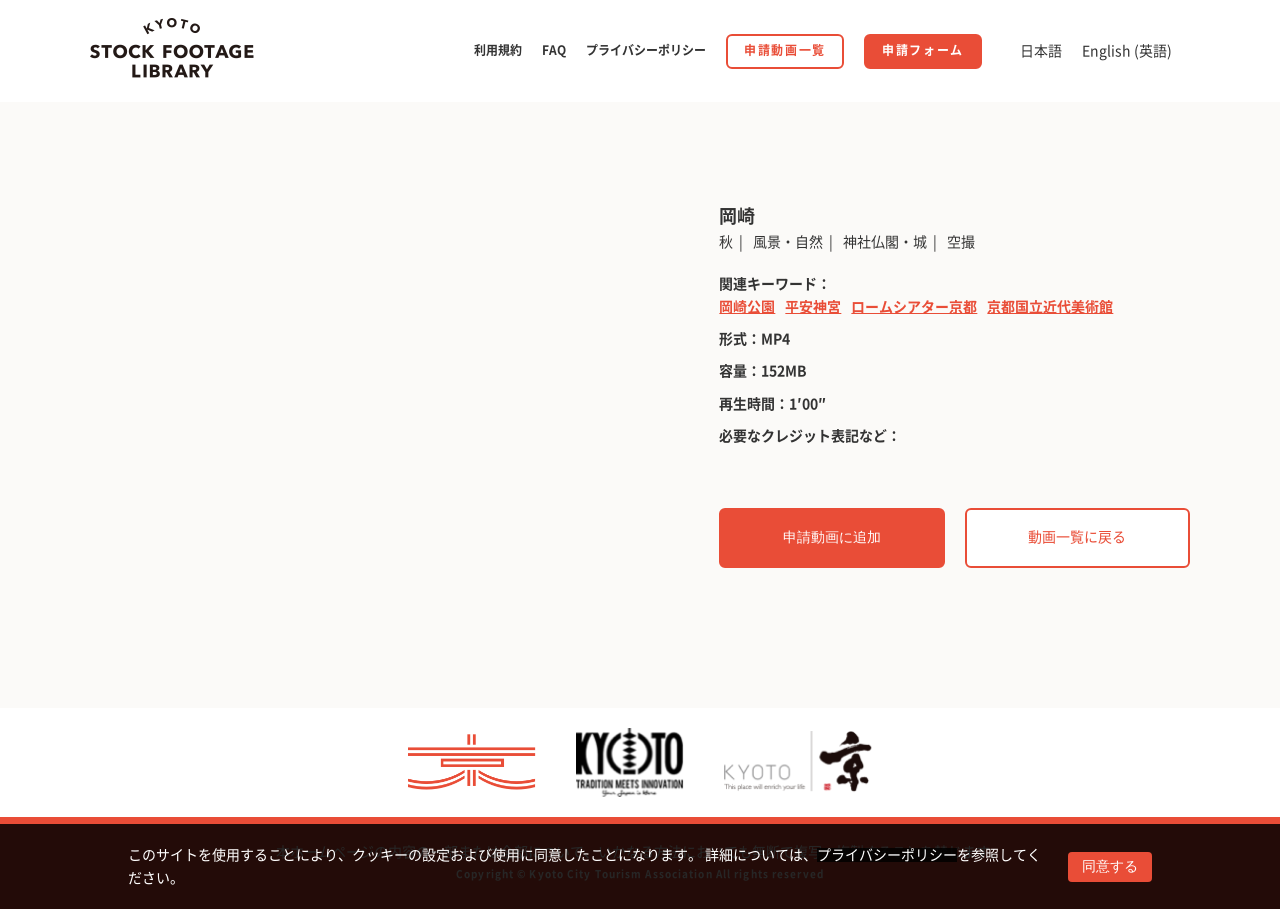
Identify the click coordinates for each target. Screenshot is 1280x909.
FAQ (554, 50)
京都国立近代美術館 (1050, 307)
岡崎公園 (747, 307)
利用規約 (498, 50)
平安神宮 (813, 307)
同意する (1110, 866)
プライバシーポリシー (887, 855)
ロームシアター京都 (914, 307)
